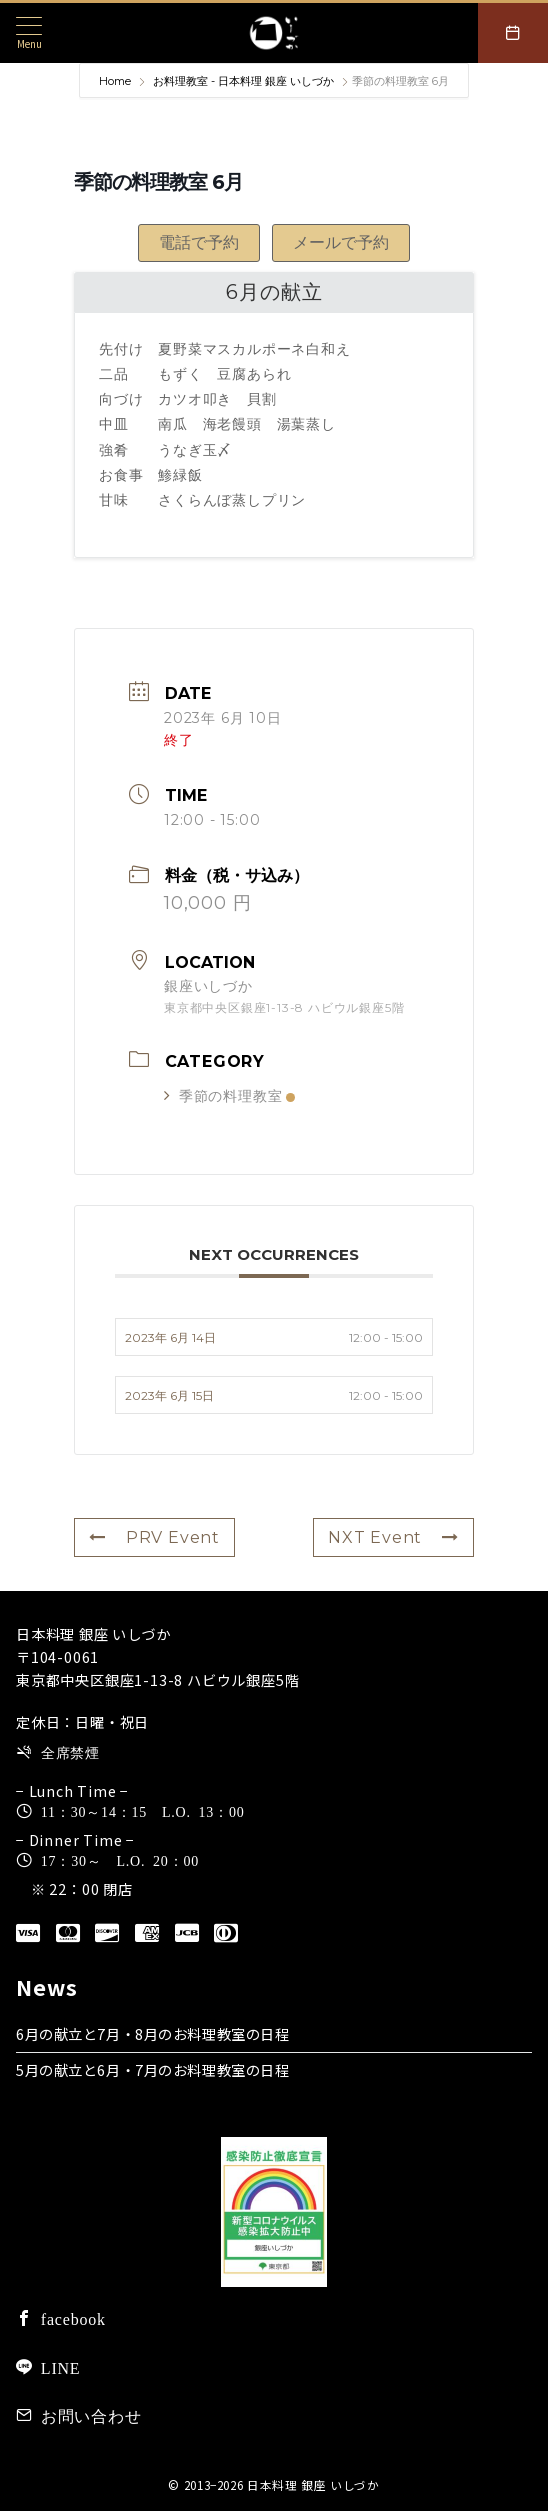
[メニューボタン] (29, 32)
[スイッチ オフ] (513, 33)
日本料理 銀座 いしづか (313, 2485)
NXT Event (393, 1537)
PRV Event (154, 1537)
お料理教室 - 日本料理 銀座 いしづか (243, 81)
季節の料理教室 (229, 1096)
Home (116, 81)
